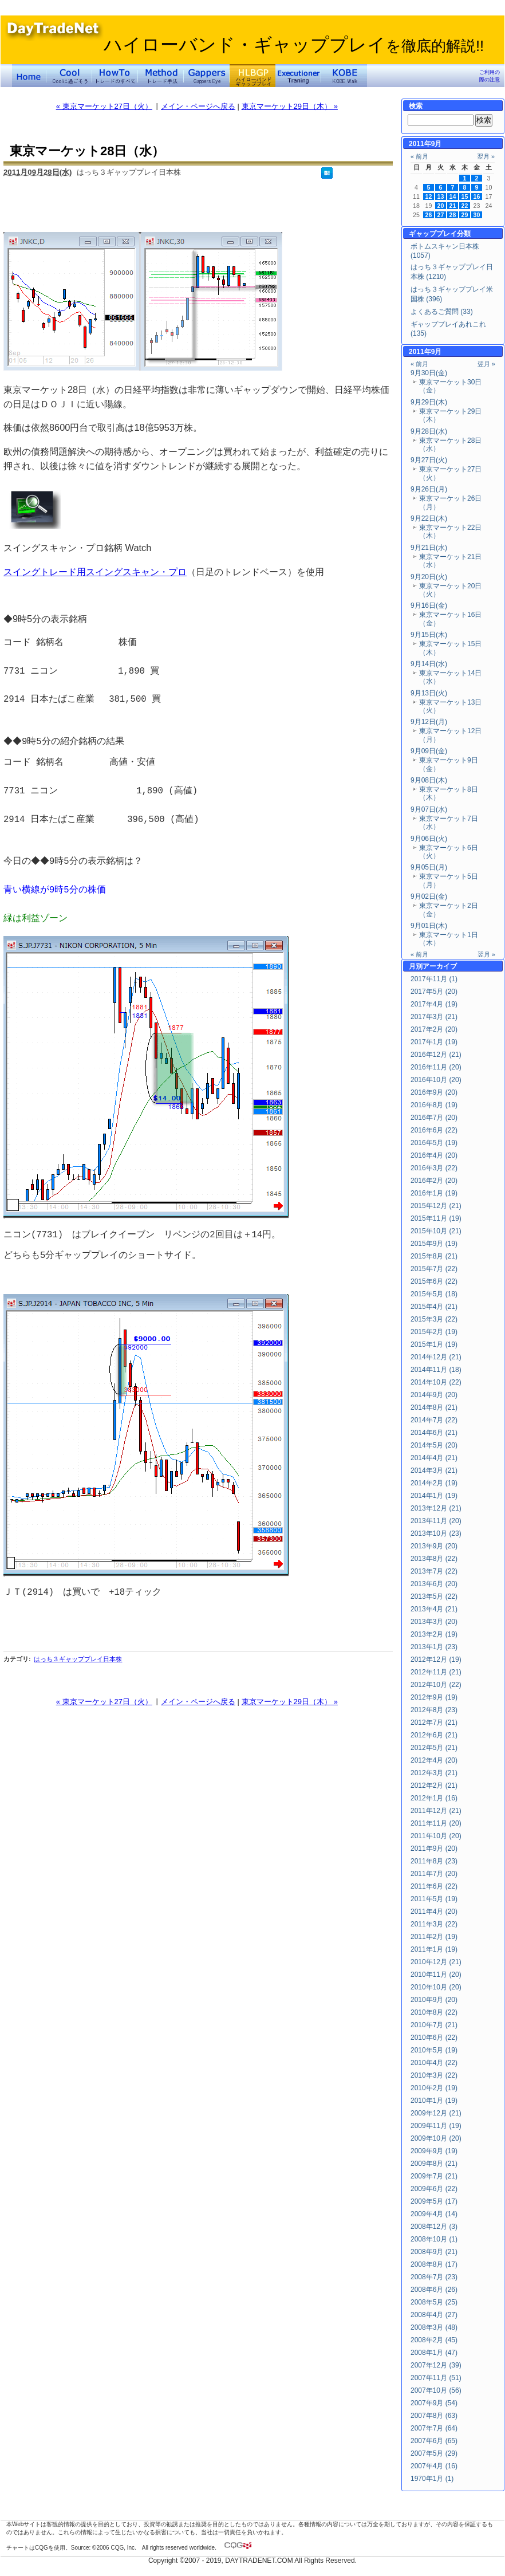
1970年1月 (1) (432, 2479)
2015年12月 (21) (436, 1206)
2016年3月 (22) (434, 1168)
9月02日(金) (429, 896)
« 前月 (419, 156)
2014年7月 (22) (434, 1420)
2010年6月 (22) (434, 2038)
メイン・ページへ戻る (198, 106)
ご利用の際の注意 (489, 75)
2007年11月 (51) (436, 2378)
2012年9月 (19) (434, 1697)
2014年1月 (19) (434, 1496)
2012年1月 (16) (434, 1798)
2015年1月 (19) (434, 1344)
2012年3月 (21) (434, 1773)
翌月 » (486, 156)
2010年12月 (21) (436, 1962)
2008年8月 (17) (434, 2264)
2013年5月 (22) (434, 1596)
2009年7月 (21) (434, 2176)
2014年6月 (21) (434, 1433)
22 (464, 205)
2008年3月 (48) (434, 2327)
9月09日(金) (429, 751)
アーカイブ (440, 966)
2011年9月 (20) (434, 1849)
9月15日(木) (429, 635)
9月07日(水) (429, 809)
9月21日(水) (429, 548)
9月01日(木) (429, 926)
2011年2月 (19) (434, 1937)
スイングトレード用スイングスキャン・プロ (95, 572)
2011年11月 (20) (436, 1823)
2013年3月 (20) (434, 1622)
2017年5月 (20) (434, 992)
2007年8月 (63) (434, 2416)
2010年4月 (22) (434, 2063)
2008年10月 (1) (434, 2239)
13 (440, 196)
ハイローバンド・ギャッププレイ (294, 44)
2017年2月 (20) (434, 1029)
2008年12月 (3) (434, 2227)
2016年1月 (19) (434, 1193)
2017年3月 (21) (434, 1017)
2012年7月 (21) (434, 1722)
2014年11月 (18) (436, 1370)
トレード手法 (161, 75)
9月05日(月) (429, 867)
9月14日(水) (429, 664)
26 (428, 214)
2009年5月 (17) (434, 2201)
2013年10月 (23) (436, 1533)
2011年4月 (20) (434, 1912)
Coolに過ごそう (69, 75)
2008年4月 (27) (434, 2315)
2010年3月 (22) (434, 2075)
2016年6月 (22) (434, 1130)
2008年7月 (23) (434, 2277)
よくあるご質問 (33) (442, 312)
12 (428, 196)
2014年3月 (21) (434, 1470)
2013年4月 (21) (434, 1609)
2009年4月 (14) (434, 2214)
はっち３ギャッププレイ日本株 (78, 1658)
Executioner (298, 75)
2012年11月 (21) (436, 1672)
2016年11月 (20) (436, 1067)
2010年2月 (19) (434, 2088)
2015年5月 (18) (434, 1294)
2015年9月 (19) (434, 1244)
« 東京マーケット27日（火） (104, 106)
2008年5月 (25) (434, 2302)
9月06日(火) (429, 839)
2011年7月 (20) (434, 1874)
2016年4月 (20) (434, 1155)
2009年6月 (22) (434, 2189)
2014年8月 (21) (434, 1407)
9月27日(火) (429, 460)
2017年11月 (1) (434, 979)
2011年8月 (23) (434, 1861)
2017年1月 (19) (434, 1042)
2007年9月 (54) (434, 2403)
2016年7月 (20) (434, 1118)
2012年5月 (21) (434, 1748)
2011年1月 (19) (434, 1949)
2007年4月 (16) (434, 2466)
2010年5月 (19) (434, 2050)
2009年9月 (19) (434, 2151)
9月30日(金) (429, 373)
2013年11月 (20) (436, 1521)
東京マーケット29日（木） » (290, 106)
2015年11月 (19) (436, 1218)
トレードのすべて (115, 75)
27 (440, 214)
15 (464, 196)
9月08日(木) (429, 780)
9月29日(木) (429, 402)
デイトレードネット (29, 75)
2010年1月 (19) (434, 2101)
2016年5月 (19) (434, 1143)
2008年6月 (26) (434, 2290)
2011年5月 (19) (434, 1899)
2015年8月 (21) (434, 1256)
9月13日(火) (429, 693)
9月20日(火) (429, 577)
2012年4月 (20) (434, 1760)
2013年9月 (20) (434, 1546)
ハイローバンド (252, 75)
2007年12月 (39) (436, 2365)
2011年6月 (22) (434, 1886)
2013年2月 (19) (434, 1634)
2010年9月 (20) (434, 2000)
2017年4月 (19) (434, 1004)
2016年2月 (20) (434, 1181)
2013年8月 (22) (434, 1559)
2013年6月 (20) (434, 1584)
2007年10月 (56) (436, 2390)
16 (477, 196)
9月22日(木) (429, 518)
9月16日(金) (429, 605)
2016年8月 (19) (434, 1105)
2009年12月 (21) (436, 2113)
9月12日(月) (429, 722)
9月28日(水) (429, 431)
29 (464, 214)
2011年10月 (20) (436, 1836)
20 (440, 205)
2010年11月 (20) (436, 1975)
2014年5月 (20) (434, 1445)
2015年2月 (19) (434, 1332)
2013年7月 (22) (434, 1571)
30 (477, 214)
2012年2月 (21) (434, 1785)
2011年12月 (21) (436, 1811)
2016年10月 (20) (436, 1080)
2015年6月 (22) (434, 1281)
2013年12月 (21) (436, 1508)
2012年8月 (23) (434, 1710)
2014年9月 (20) (434, 1395)
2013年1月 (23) (434, 1647)
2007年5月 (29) (434, 2453)
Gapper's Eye (207, 75)
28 (452, 214)
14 (452, 196)
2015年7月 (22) (434, 1269)
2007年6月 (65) (434, 2441)
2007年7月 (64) (434, 2428)
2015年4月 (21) (434, 1307)
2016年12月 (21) (436, 1055)
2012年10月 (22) (436, 1685)
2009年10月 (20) (436, 2138)
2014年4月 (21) (434, 1458)
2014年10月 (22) (436, 1382)
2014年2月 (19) (434, 1483)
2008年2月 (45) (434, 2340)
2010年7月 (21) (434, 2025)
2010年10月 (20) (436, 1987)
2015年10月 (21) (436, 1231)
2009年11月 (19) (436, 2126)
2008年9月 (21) (434, 2252)
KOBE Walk (344, 75)
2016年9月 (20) (434, 1092)
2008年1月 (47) (434, 2353)
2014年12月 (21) (436, 1357)
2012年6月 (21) (434, 1735)
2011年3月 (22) (434, 1924)
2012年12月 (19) (436, 1659)
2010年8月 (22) (434, 2012)
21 (452, 205)
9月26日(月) (429, 489)
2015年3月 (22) (434, 1319)
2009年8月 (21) (434, 2164)
